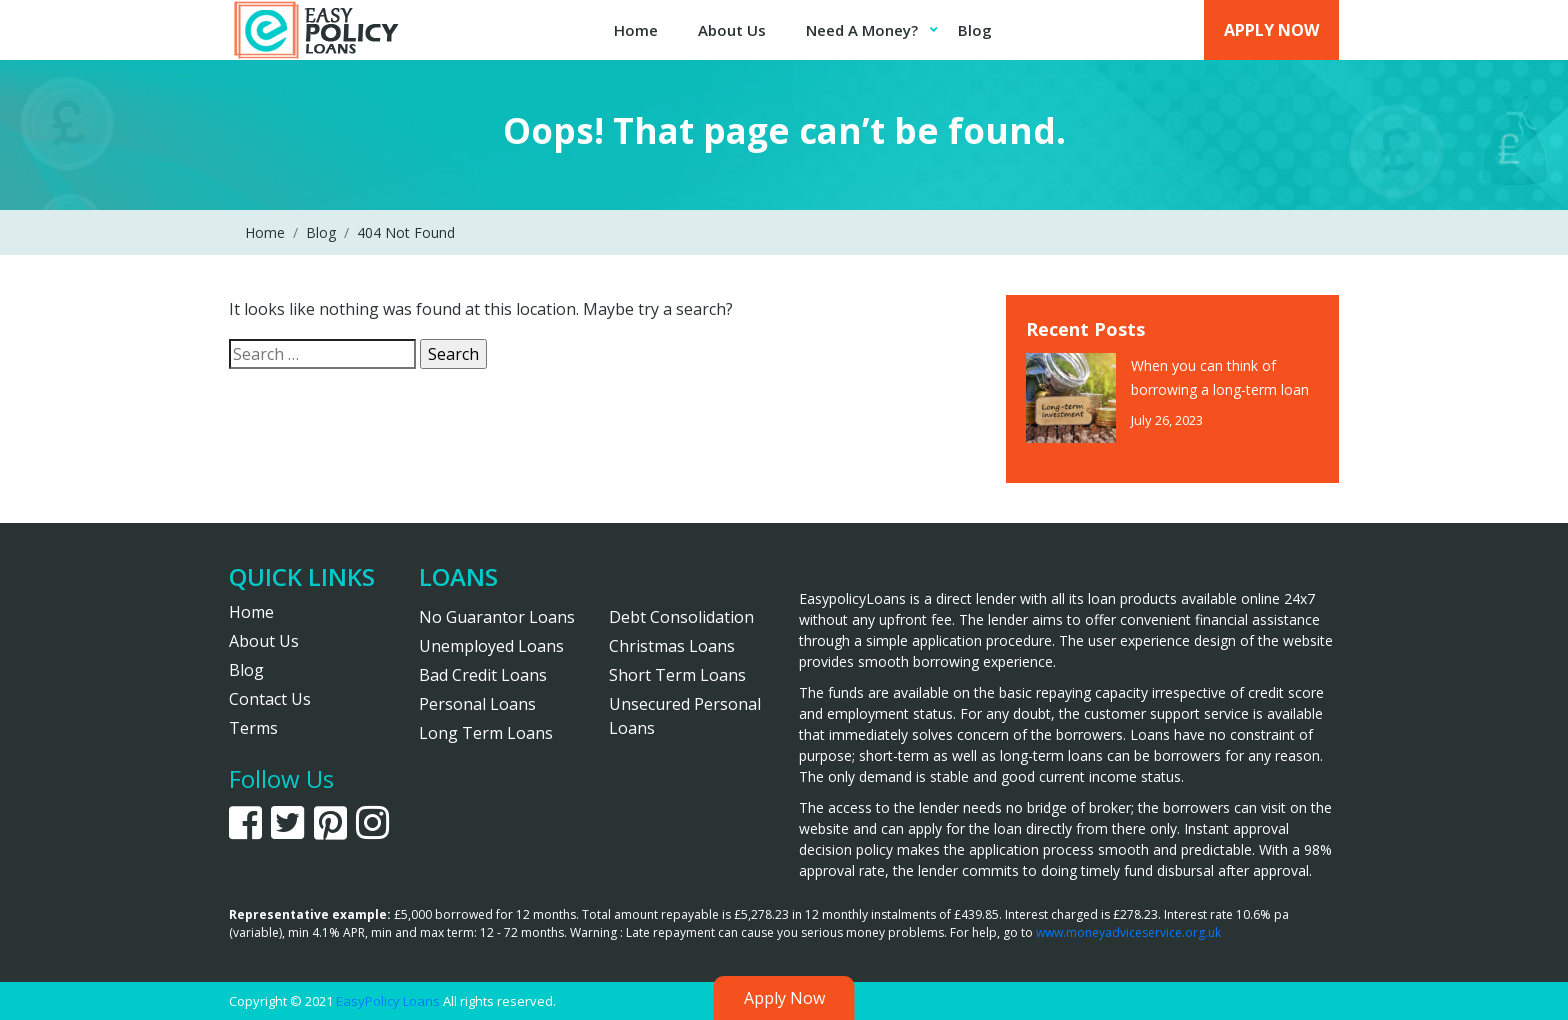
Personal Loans (477, 704)
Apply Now (1271, 30)
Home (636, 30)
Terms (253, 728)
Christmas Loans (672, 646)
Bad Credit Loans (483, 675)
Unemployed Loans (491, 646)
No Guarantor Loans (497, 617)
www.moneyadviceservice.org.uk (1128, 932)
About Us (732, 30)
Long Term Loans (486, 733)
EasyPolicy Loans (388, 1001)
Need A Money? (862, 30)
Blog (975, 30)
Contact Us (270, 699)
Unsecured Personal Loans (685, 716)
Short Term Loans (677, 675)
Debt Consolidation (681, 617)
